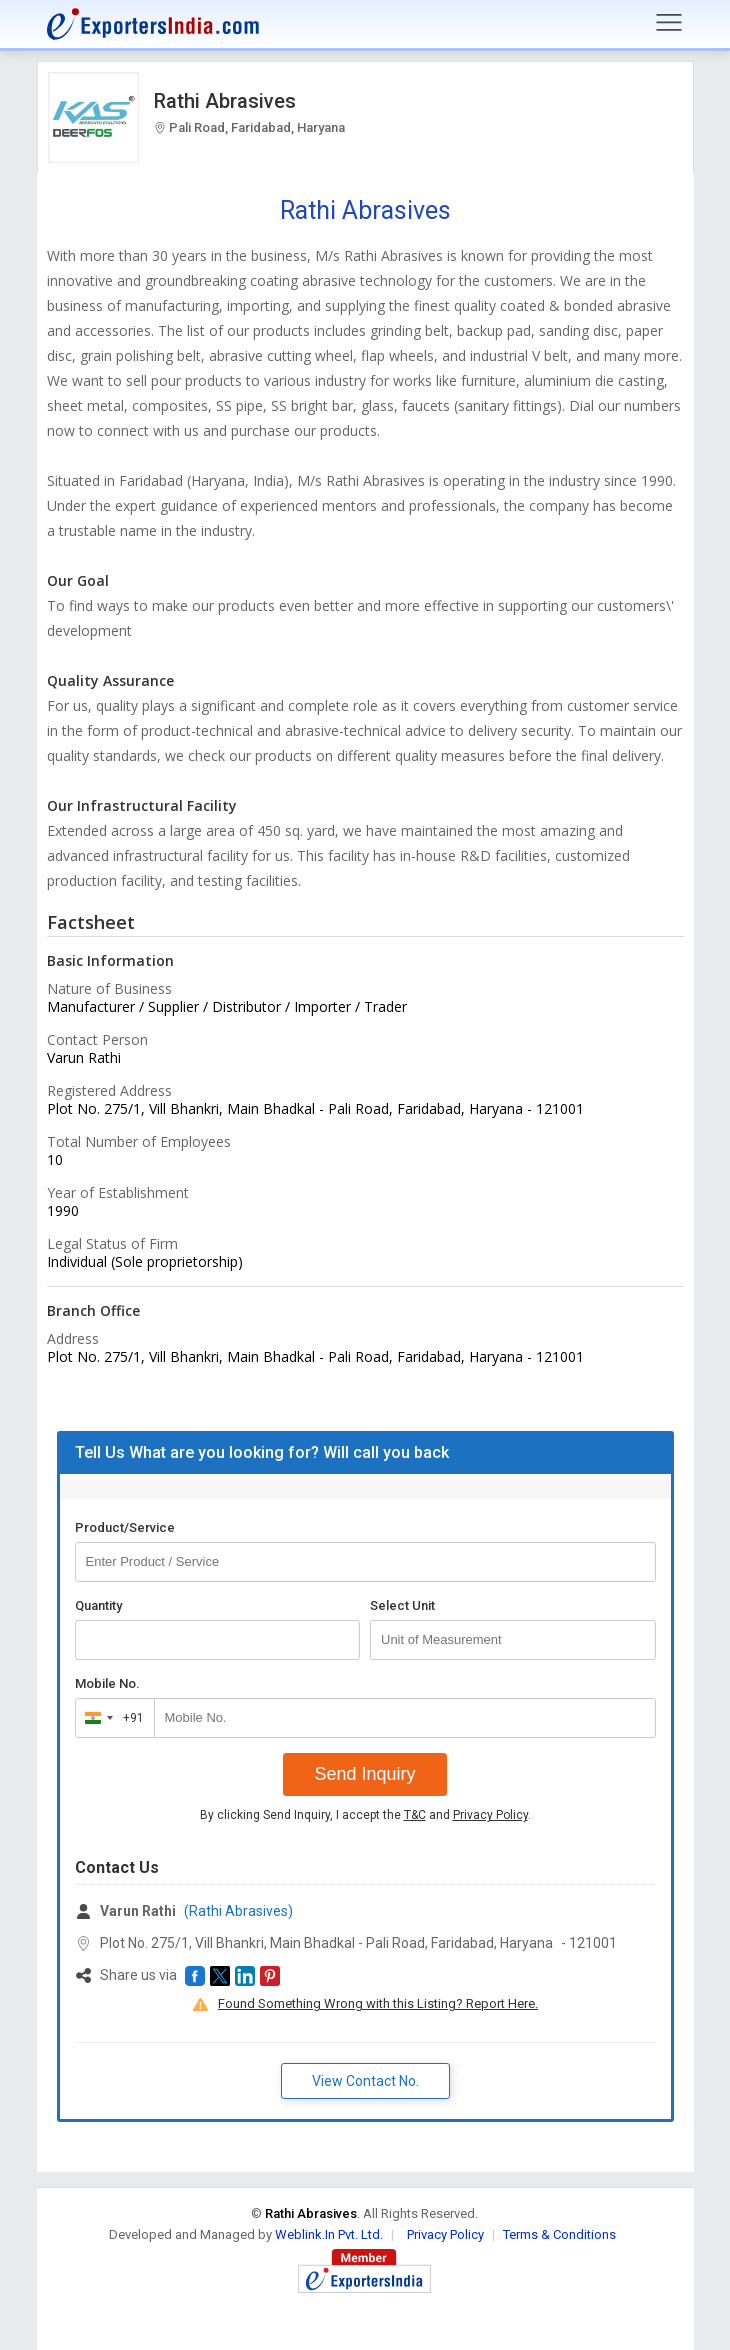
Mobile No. (107, 1683)
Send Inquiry (364, 1774)
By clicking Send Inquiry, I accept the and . (365, 1815)
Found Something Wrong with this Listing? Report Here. (378, 2003)
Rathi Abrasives (225, 101)
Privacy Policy (490, 1815)
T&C (415, 1815)
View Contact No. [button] (365, 2081)
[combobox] (110, 1718)
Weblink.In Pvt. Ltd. (329, 2234)
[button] (195, 1976)
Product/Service (125, 1527)
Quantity (98, 1605)
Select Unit (402, 1605)
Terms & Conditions (559, 2234)
